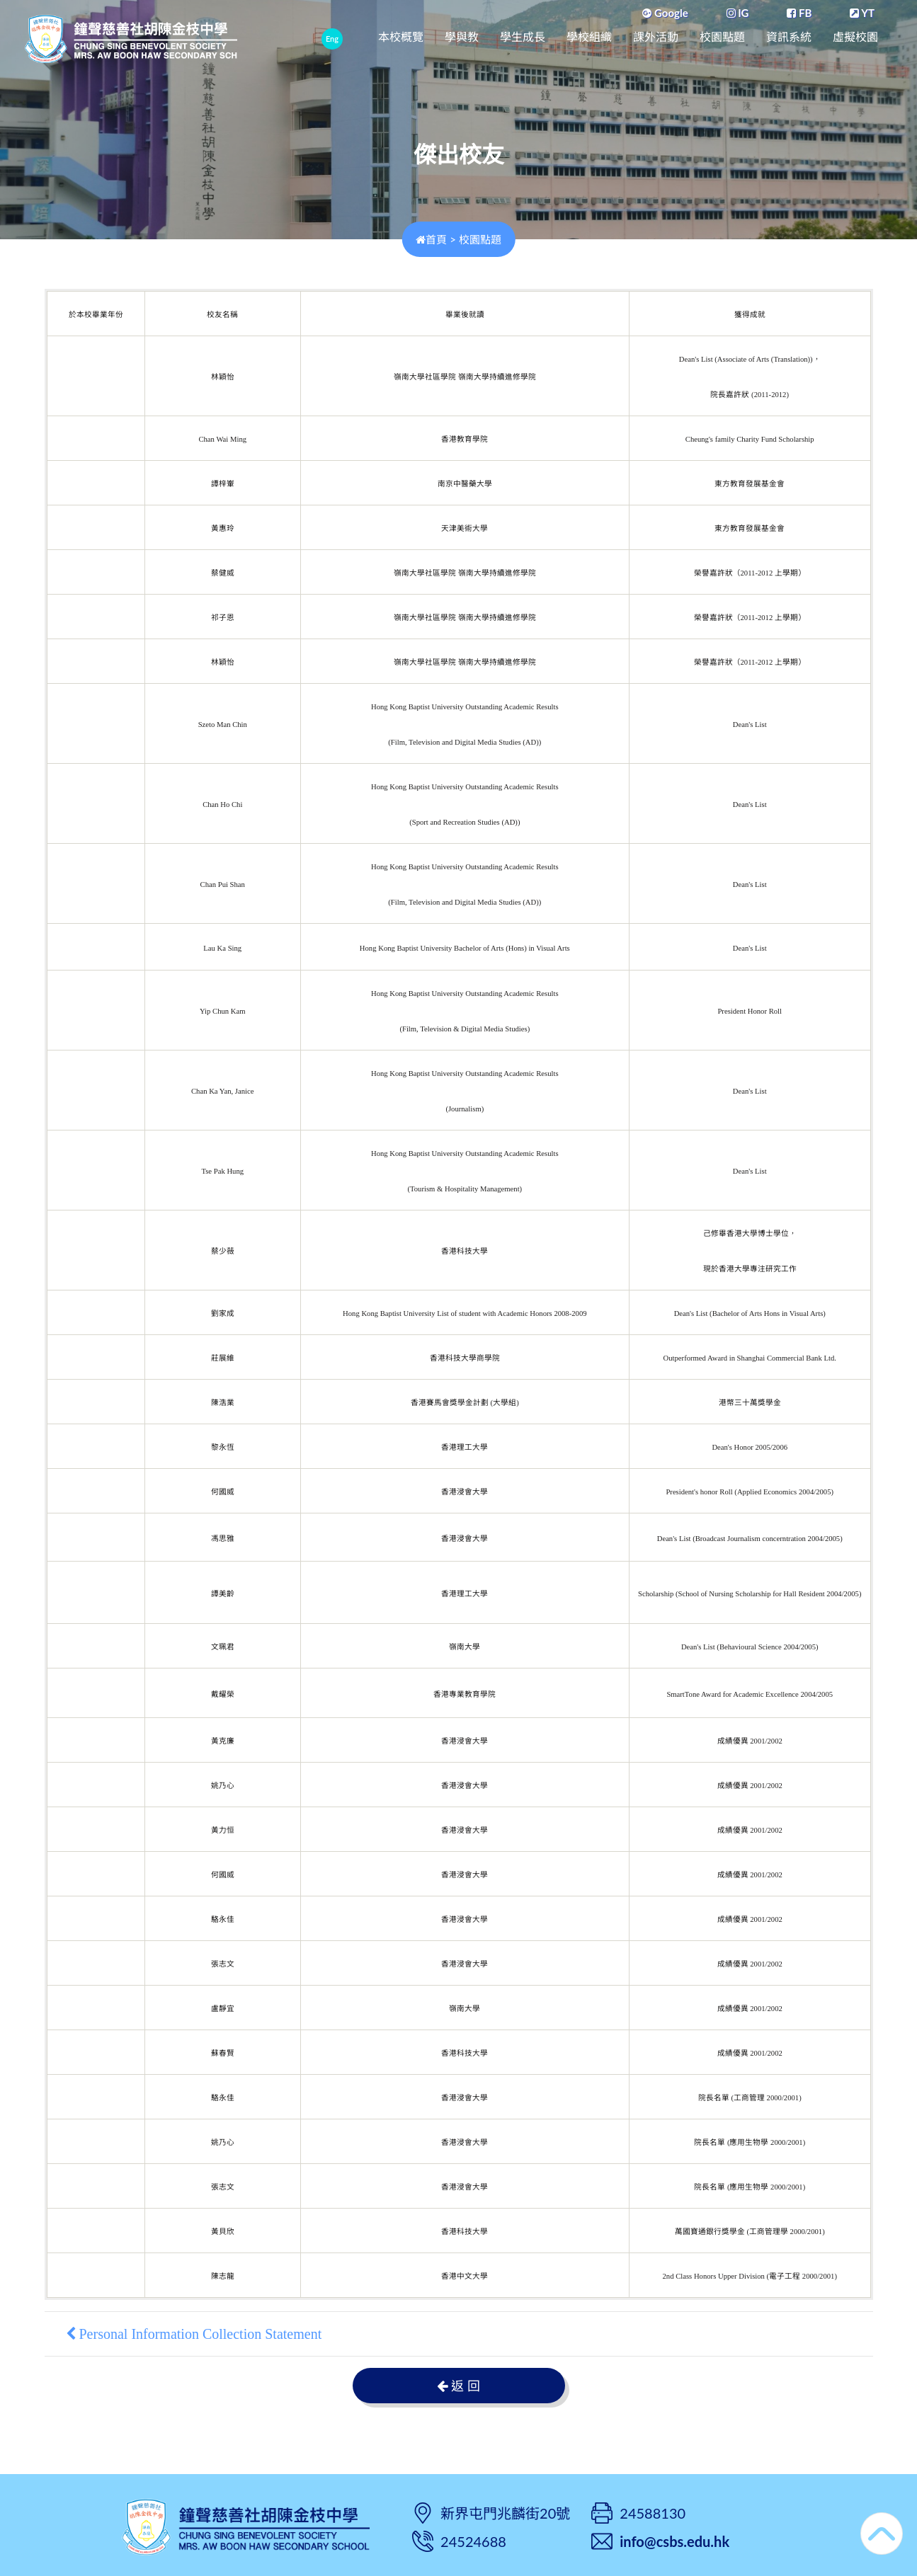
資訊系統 (788, 37)
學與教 (462, 37)
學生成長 (522, 37)
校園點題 (722, 37)
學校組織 (589, 37)
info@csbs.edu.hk (674, 2541)
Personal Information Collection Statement (194, 2334)
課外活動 (655, 37)
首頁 (431, 239)
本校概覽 (400, 37)
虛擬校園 (855, 37)
